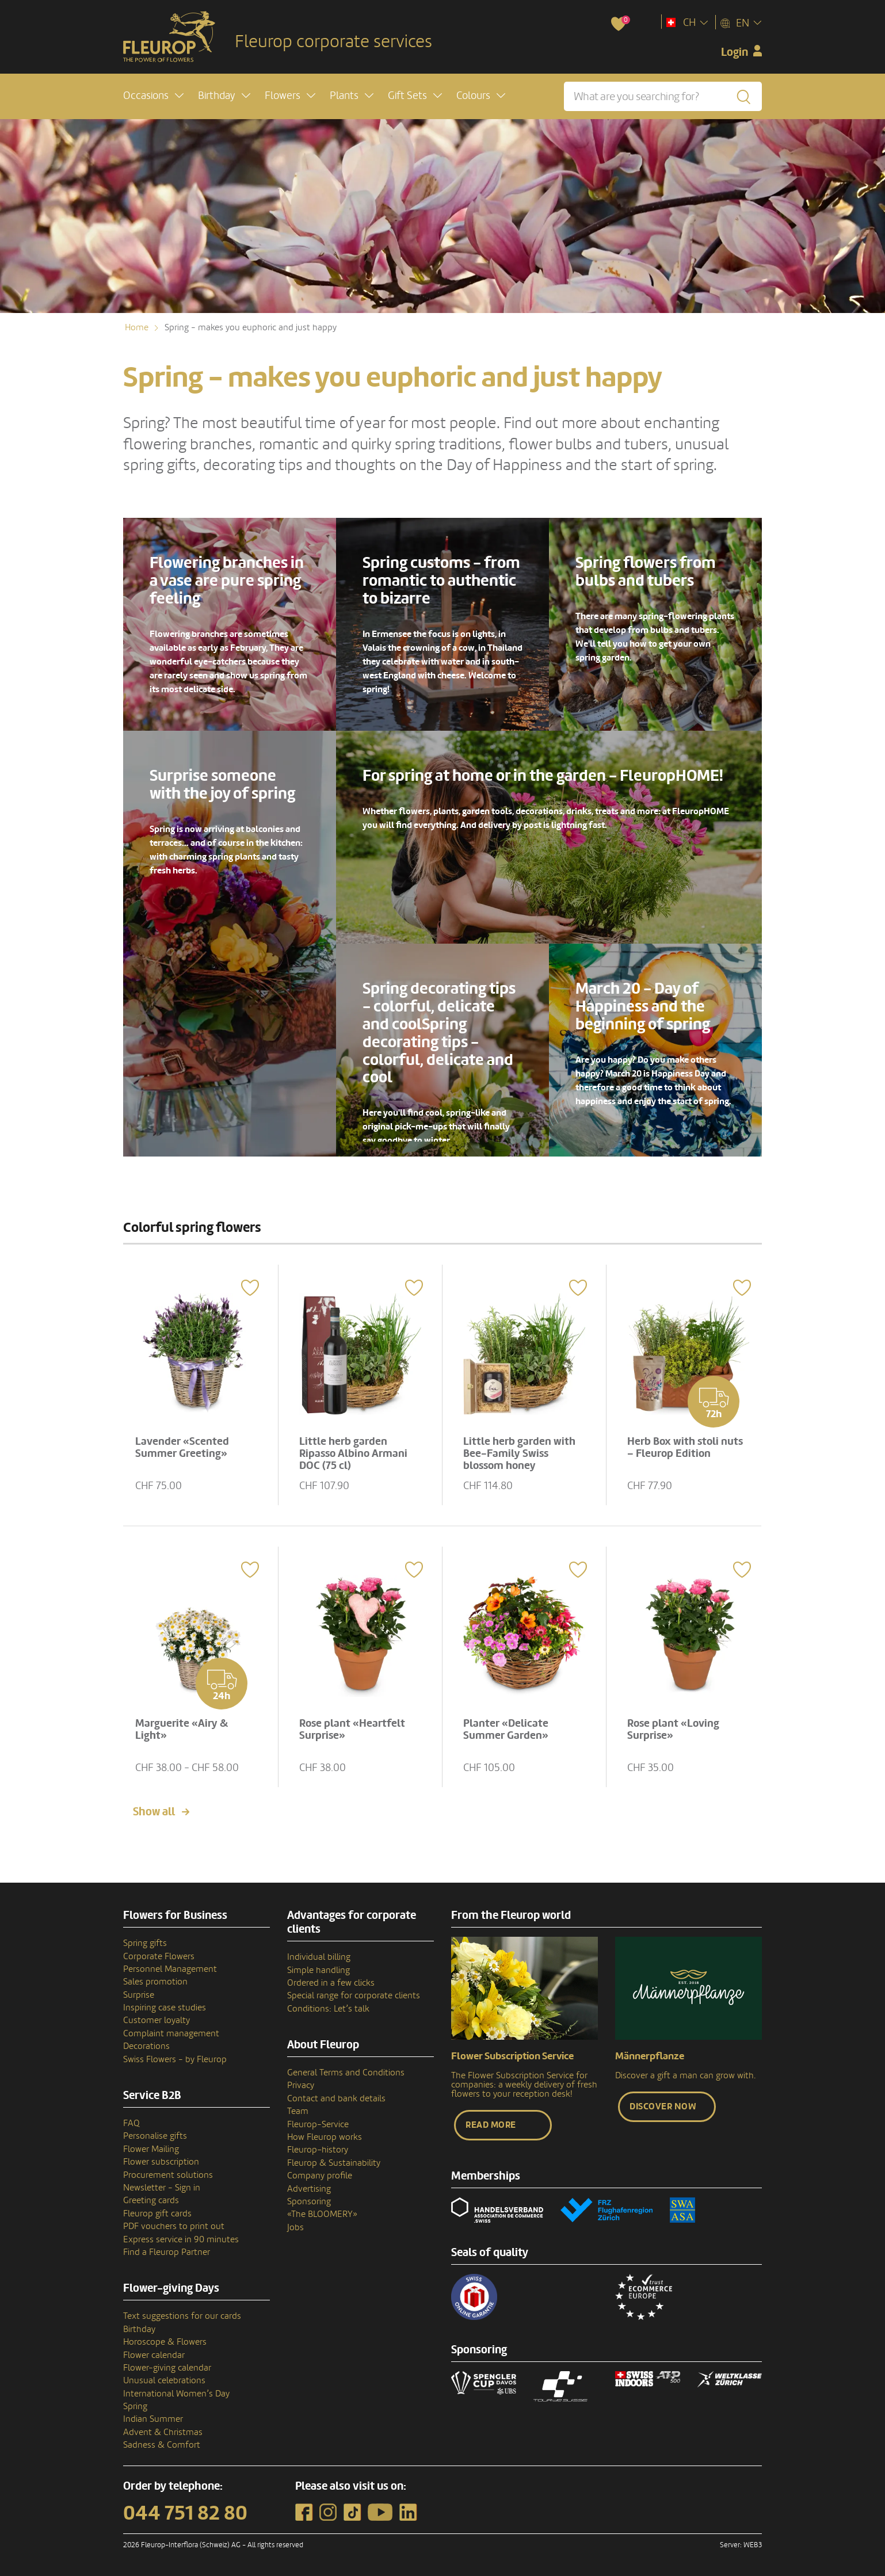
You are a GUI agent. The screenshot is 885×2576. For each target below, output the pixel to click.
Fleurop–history (317, 2149)
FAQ (131, 2123)
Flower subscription (161, 2162)
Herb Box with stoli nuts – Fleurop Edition (685, 1447)
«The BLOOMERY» (322, 2214)
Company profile (319, 2175)
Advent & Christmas (163, 2432)
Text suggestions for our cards (182, 2316)
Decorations (146, 2046)
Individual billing (318, 1957)
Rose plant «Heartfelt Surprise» (352, 1729)
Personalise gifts (155, 2136)
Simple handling (318, 1970)
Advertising (309, 2189)
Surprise (138, 1995)
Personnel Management (170, 1969)
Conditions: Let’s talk (328, 2008)
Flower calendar (154, 2355)
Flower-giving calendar (167, 2368)
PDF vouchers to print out (173, 2226)
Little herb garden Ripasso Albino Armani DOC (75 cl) (353, 1453)
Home (136, 327)
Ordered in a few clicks (331, 1983)
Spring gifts (145, 1943)
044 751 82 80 (185, 2513)
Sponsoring (309, 2201)
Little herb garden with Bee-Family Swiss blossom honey (519, 1453)
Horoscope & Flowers (165, 2342)
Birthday (139, 2329)
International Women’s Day (176, 2393)
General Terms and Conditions (346, 2072)
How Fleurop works (324, 2137)
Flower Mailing (151, 2149)
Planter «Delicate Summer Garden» (505, 1729)
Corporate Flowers (158, 1956)
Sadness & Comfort (161, 2445)
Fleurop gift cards (157, 2213)
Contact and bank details (336, 2098)
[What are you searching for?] (663, 96)
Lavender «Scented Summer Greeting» (182, 1447)
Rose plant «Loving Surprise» (673, 1729)
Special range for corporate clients (353, 1995)
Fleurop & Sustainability (333, 2163)
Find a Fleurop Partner (166, 2252)
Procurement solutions (168, 2175)
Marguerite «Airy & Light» (181, 1729)
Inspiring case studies (164, 2007)
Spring (135, 2406)
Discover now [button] (663, 2106)
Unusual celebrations (164, 2380)
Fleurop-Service (318, 2124)
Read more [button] (491, 2125)
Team (297, 2111)
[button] (153, 96)
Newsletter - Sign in (161, 2187)
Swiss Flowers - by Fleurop (175, 2059)
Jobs (295, 2227)
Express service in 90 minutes (181, 2239)
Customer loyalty (156, 2020)
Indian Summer (153, 2419)
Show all (154, 1812)
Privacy (300, 2085)
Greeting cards (151, 2200)
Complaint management (171, 2033)
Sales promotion (155, 1981)
